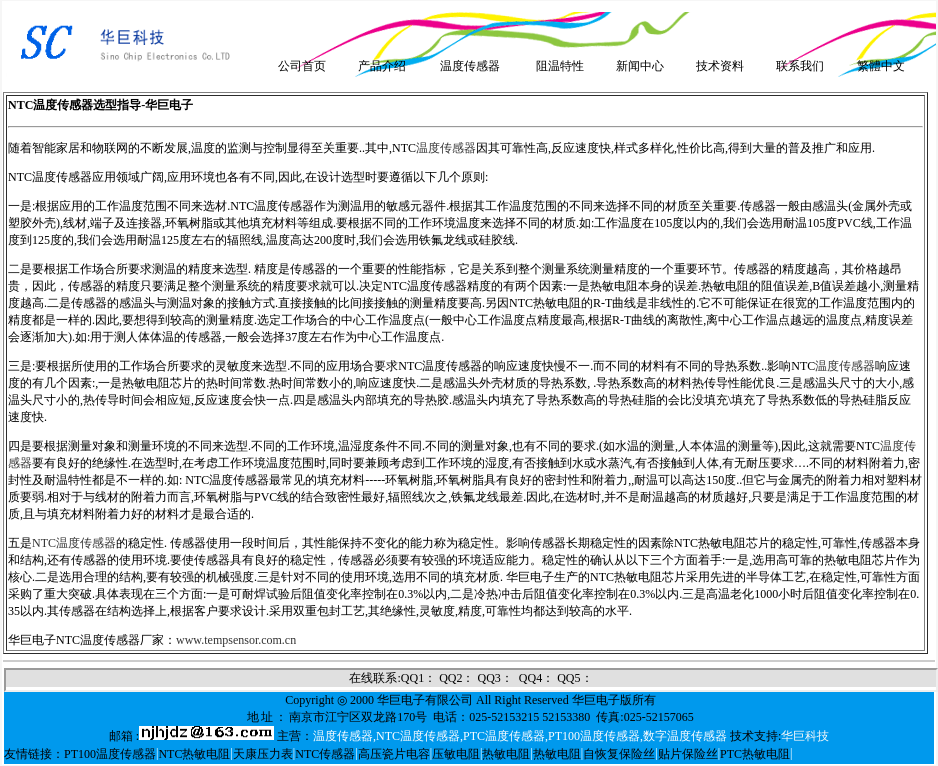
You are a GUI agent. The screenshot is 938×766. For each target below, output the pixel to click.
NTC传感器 (325, 754)
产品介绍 (382, 66)
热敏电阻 (506, 754)
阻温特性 (560, 66)
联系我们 (800, 66)
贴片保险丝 (688, 754)
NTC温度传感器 (74, 543)
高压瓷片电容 (394, 754)
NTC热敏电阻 (194, 754)
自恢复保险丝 (619, 754)
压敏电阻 (456, 754)
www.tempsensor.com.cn (236, 640)
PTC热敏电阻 (755, 754)
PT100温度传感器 (110, 754)
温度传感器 (470, 66)
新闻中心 (640, 66)
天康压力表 (263, 754)
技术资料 (720, 66)
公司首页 (302, 66)
